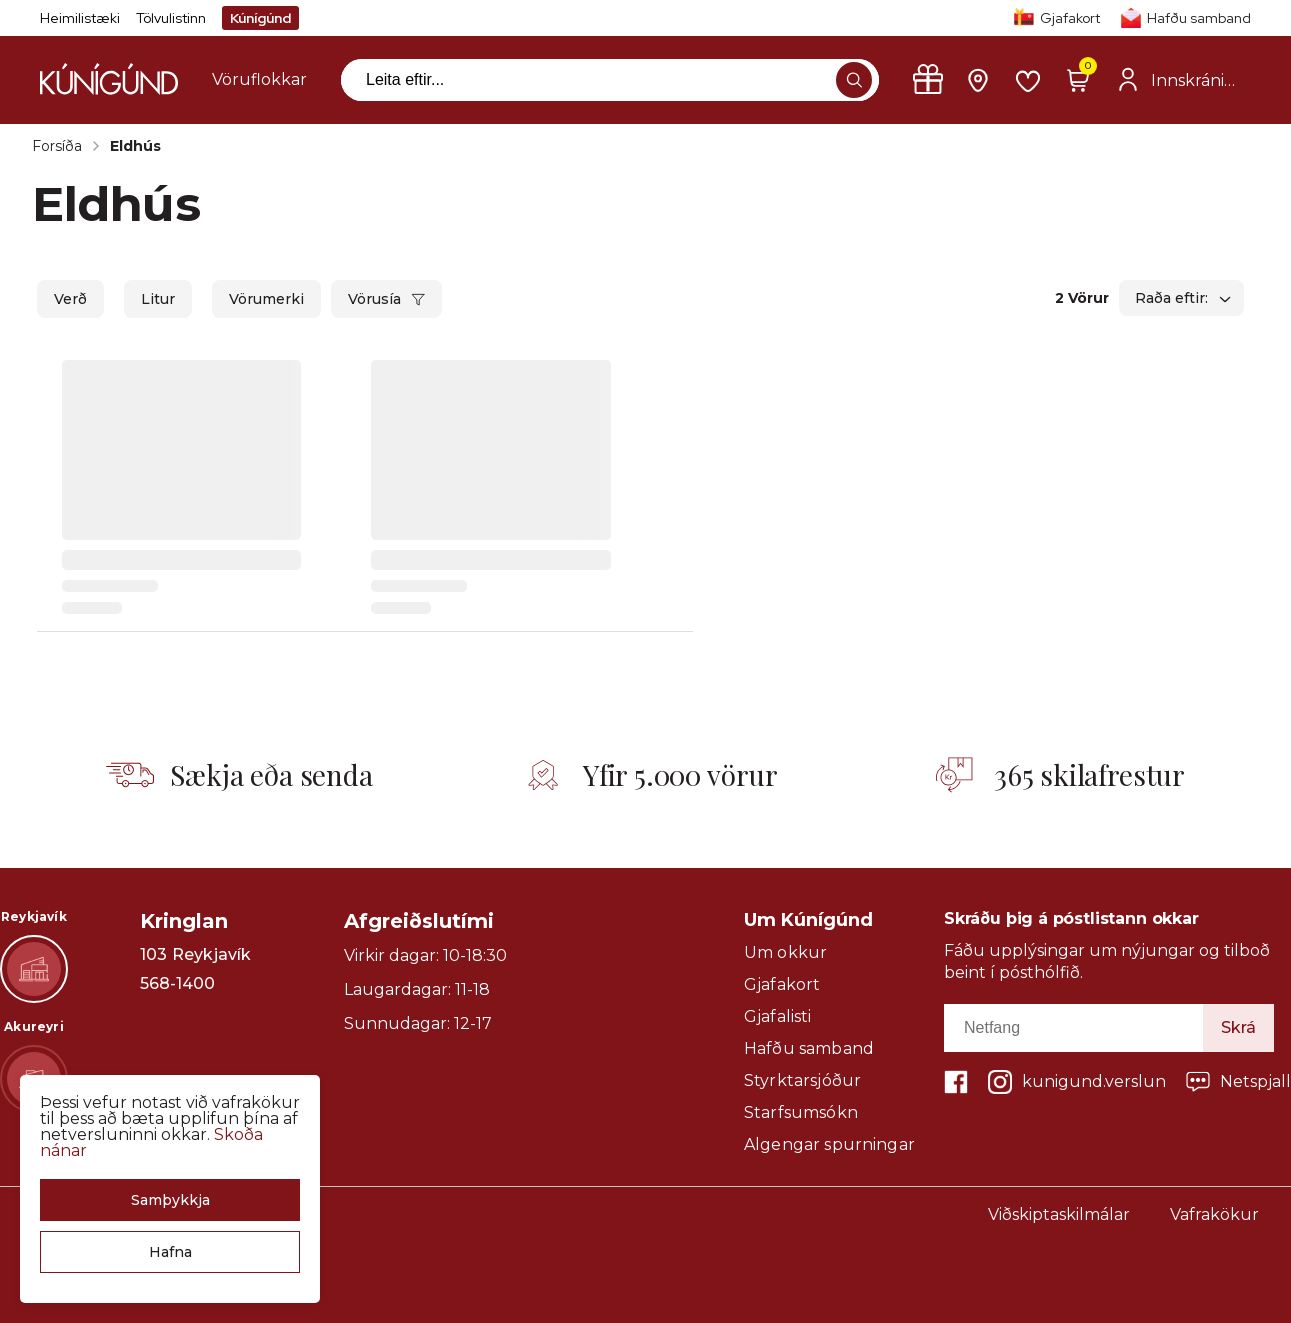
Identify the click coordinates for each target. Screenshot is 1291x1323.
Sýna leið (181, 1012)
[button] (170, 1200)
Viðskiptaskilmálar (1059, 1214)
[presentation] (259, 80)
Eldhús (135, 146)
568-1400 (177, 984)
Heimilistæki (80, 18)
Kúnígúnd (260, 18)
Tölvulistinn (171, 18)
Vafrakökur (1214, 1214)
